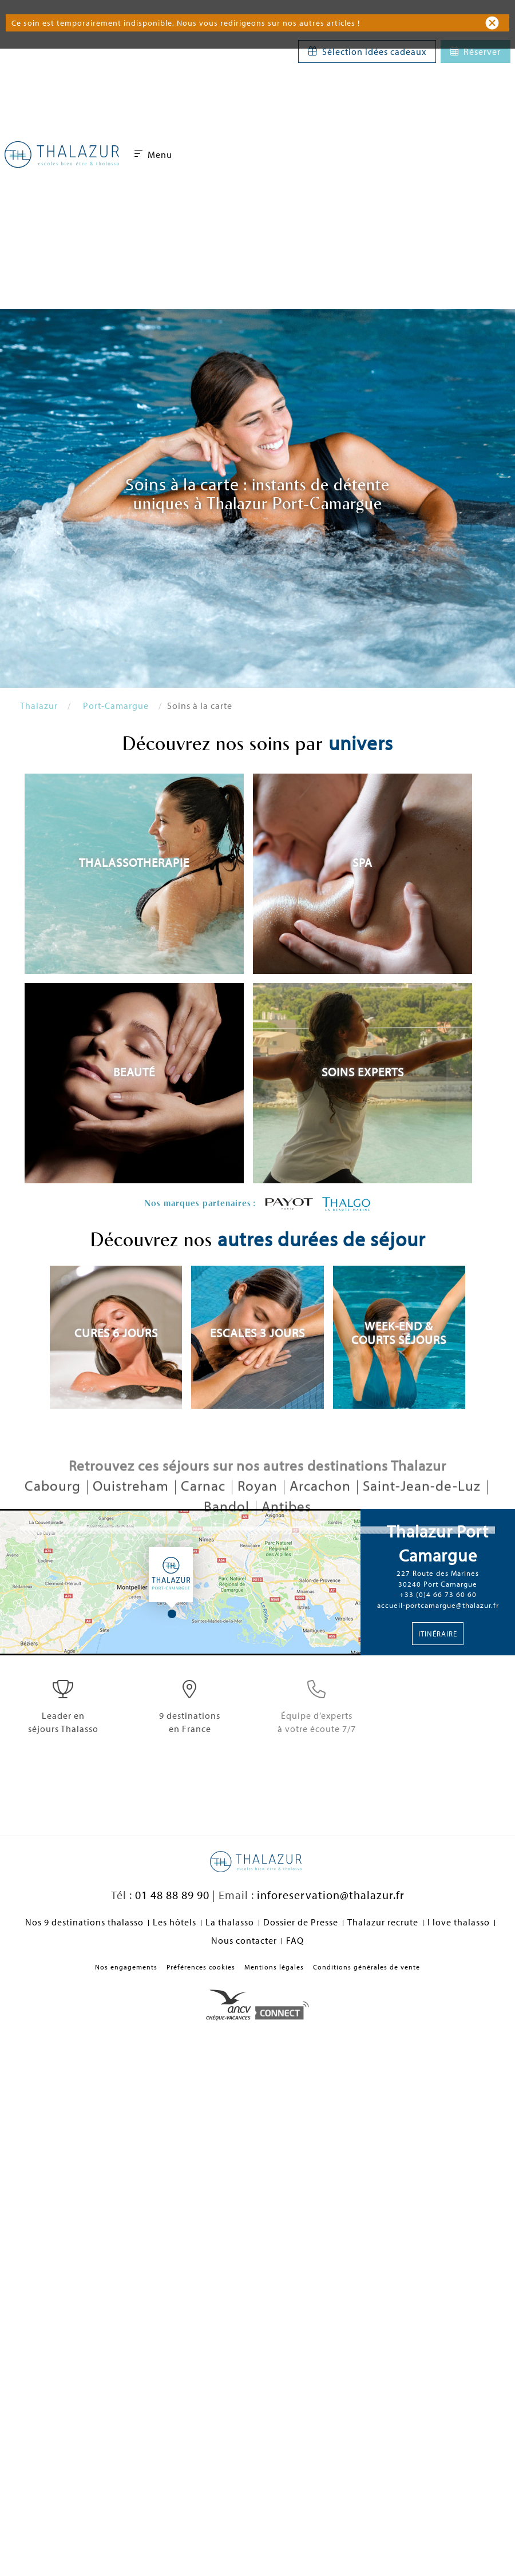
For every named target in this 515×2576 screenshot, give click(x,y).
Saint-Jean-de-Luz (423, 1513)
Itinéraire (437, 1633)
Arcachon (322, 1513)
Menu (153, 154)
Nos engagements (126, 1967)
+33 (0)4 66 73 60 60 (438, 1594)
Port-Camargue (116, 705)
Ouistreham (132, 1513)
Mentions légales (274, 1967)
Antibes (286, 1533)
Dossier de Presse (300, 1922)
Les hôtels (174, 1922)
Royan (259, 1513)
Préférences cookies (201, 1967)
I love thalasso (458, 1922)
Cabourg (54, 1513)
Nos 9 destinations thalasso (84, 1922)
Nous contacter (244, 1940)
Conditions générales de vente (366, 1967)
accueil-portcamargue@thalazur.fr (438, 1605)
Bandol (228, 1533)
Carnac (205, 1513)
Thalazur (39, 705)
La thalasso (229, 1922)
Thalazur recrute (382, 1922)
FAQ (295, 1940)
